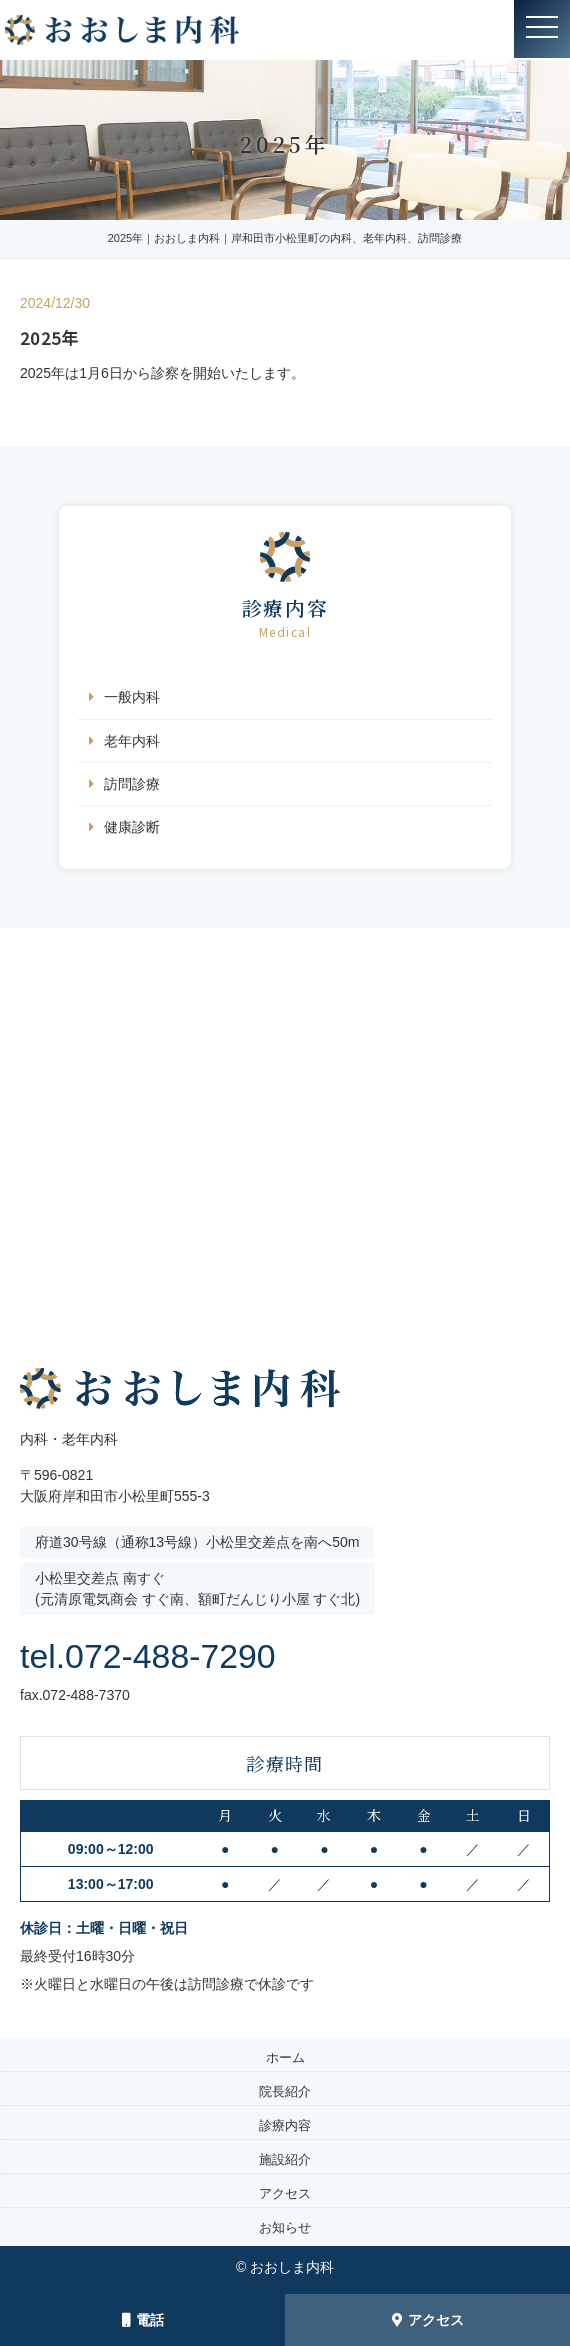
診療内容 (285, 2125)
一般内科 (132, 697)
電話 (143, 2320)
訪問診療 (132, 784)
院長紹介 (285, 2091)
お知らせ (285, 2227)
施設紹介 (285, 2159)
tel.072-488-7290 (171, 1654)
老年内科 (132, 741)
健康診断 (132, 827)
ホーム (285, 2057)
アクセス (428, 2320)
